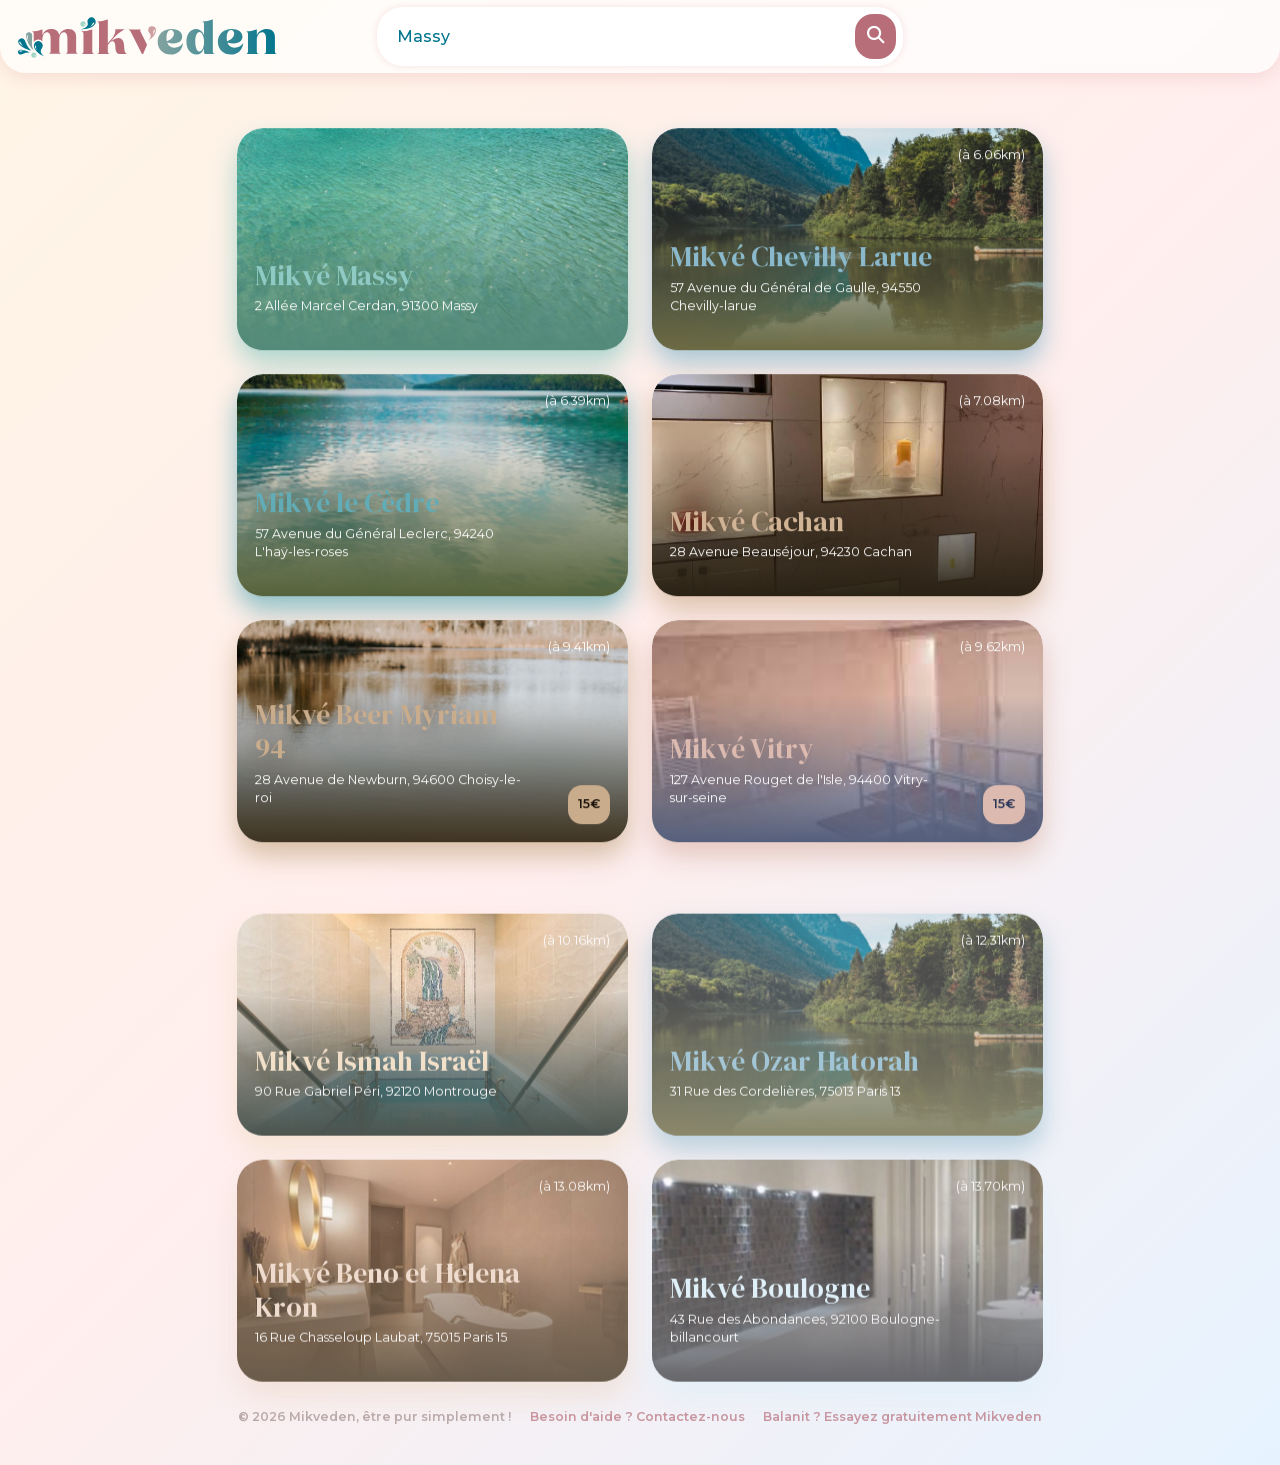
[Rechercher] (875, 36)
